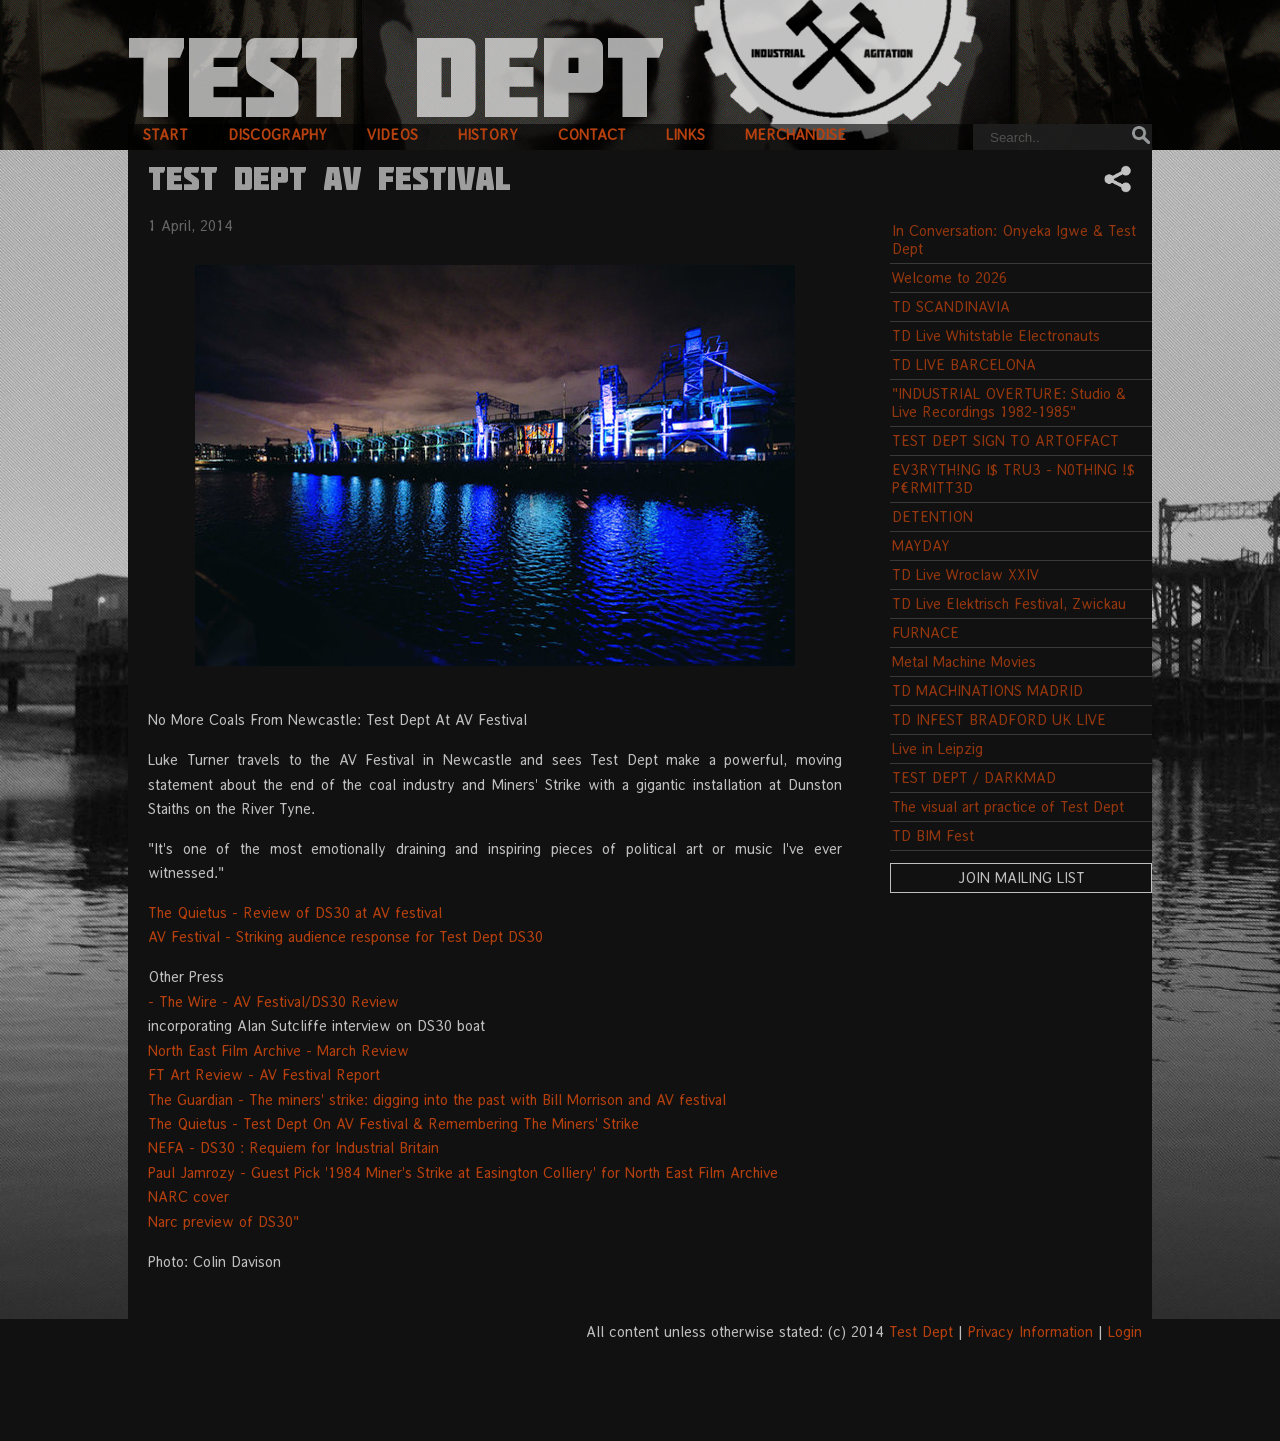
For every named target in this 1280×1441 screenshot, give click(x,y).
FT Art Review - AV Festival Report (264, 1074)
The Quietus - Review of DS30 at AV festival (295, 912)
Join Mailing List (1021, 877)
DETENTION (932, 516)
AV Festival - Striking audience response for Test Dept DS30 (345, 936)
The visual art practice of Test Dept (1008, 806)
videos (392, 134)
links (685, 134)
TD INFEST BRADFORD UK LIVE (999, 719)
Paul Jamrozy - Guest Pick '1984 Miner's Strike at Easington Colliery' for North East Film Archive (463, 1172)
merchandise (795, 134)
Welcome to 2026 (949, 277)
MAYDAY (921, 545)
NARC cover (188, 1196)
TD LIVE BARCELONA (964, 364)
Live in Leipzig (937, 748)
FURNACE (925, 632)
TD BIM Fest (933, 835)
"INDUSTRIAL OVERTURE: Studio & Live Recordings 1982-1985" (1009, 402)
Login (1125, 1331)
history (488, 134)
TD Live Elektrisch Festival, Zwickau (1009, 603)
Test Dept (921, 1331)
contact (592, 134)
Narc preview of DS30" (223, 1221)
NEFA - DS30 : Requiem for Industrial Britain (293, 1147)
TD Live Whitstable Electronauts (996, 335)
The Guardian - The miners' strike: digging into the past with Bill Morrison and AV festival (437, 1099)
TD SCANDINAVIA (951, 306)
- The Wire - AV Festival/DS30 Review (273, 1001)
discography (277, 134)
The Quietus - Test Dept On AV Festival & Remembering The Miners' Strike (393, 1123)
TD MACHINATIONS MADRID (987, 690)
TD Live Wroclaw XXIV (965, 574)
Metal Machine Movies (964, 661)
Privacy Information (1030, 1331)
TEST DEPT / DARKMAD (974, 777)
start (165, 134)
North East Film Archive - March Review (278, 1050)
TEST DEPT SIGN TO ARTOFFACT (1005, 440)
